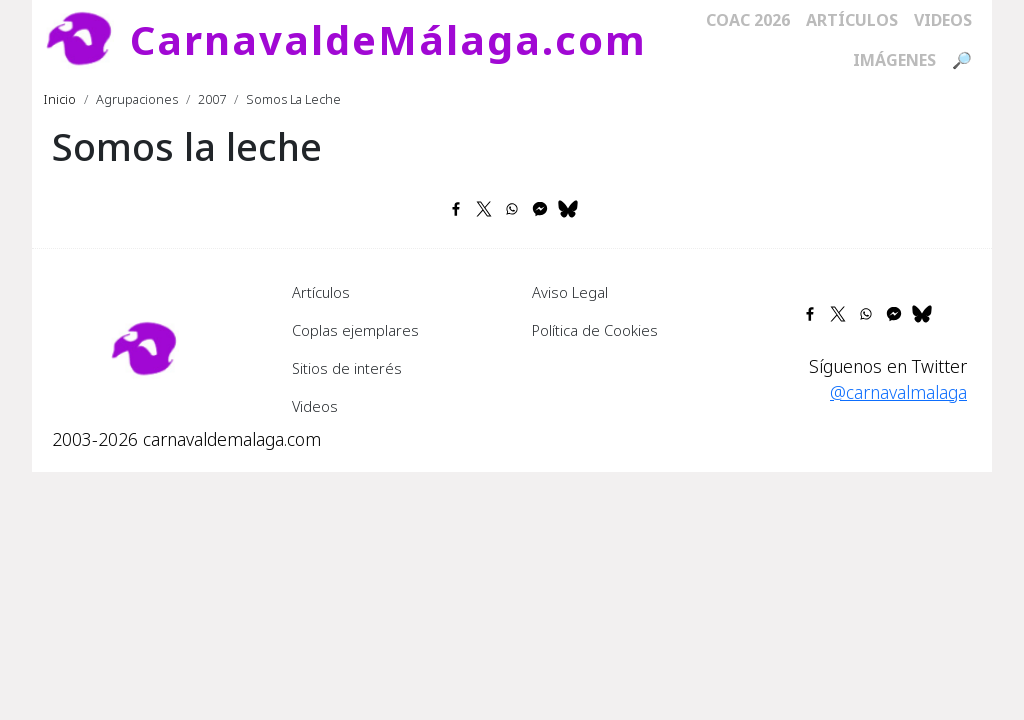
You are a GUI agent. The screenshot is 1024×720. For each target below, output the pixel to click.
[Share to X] (484, 209)
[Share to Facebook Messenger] (540, 209)
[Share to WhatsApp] (512, 209)
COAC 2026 (748, 20)
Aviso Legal (570, 292)
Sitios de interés (347, 368)
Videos (943, 20)
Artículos (852, 20)
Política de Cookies (595, 330)
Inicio (60, 99)
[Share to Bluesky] (568, 209)
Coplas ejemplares (355, 330)
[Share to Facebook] (456, 209)
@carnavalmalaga (898, 392)
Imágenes (894, 60)
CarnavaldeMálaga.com (388, 39)
